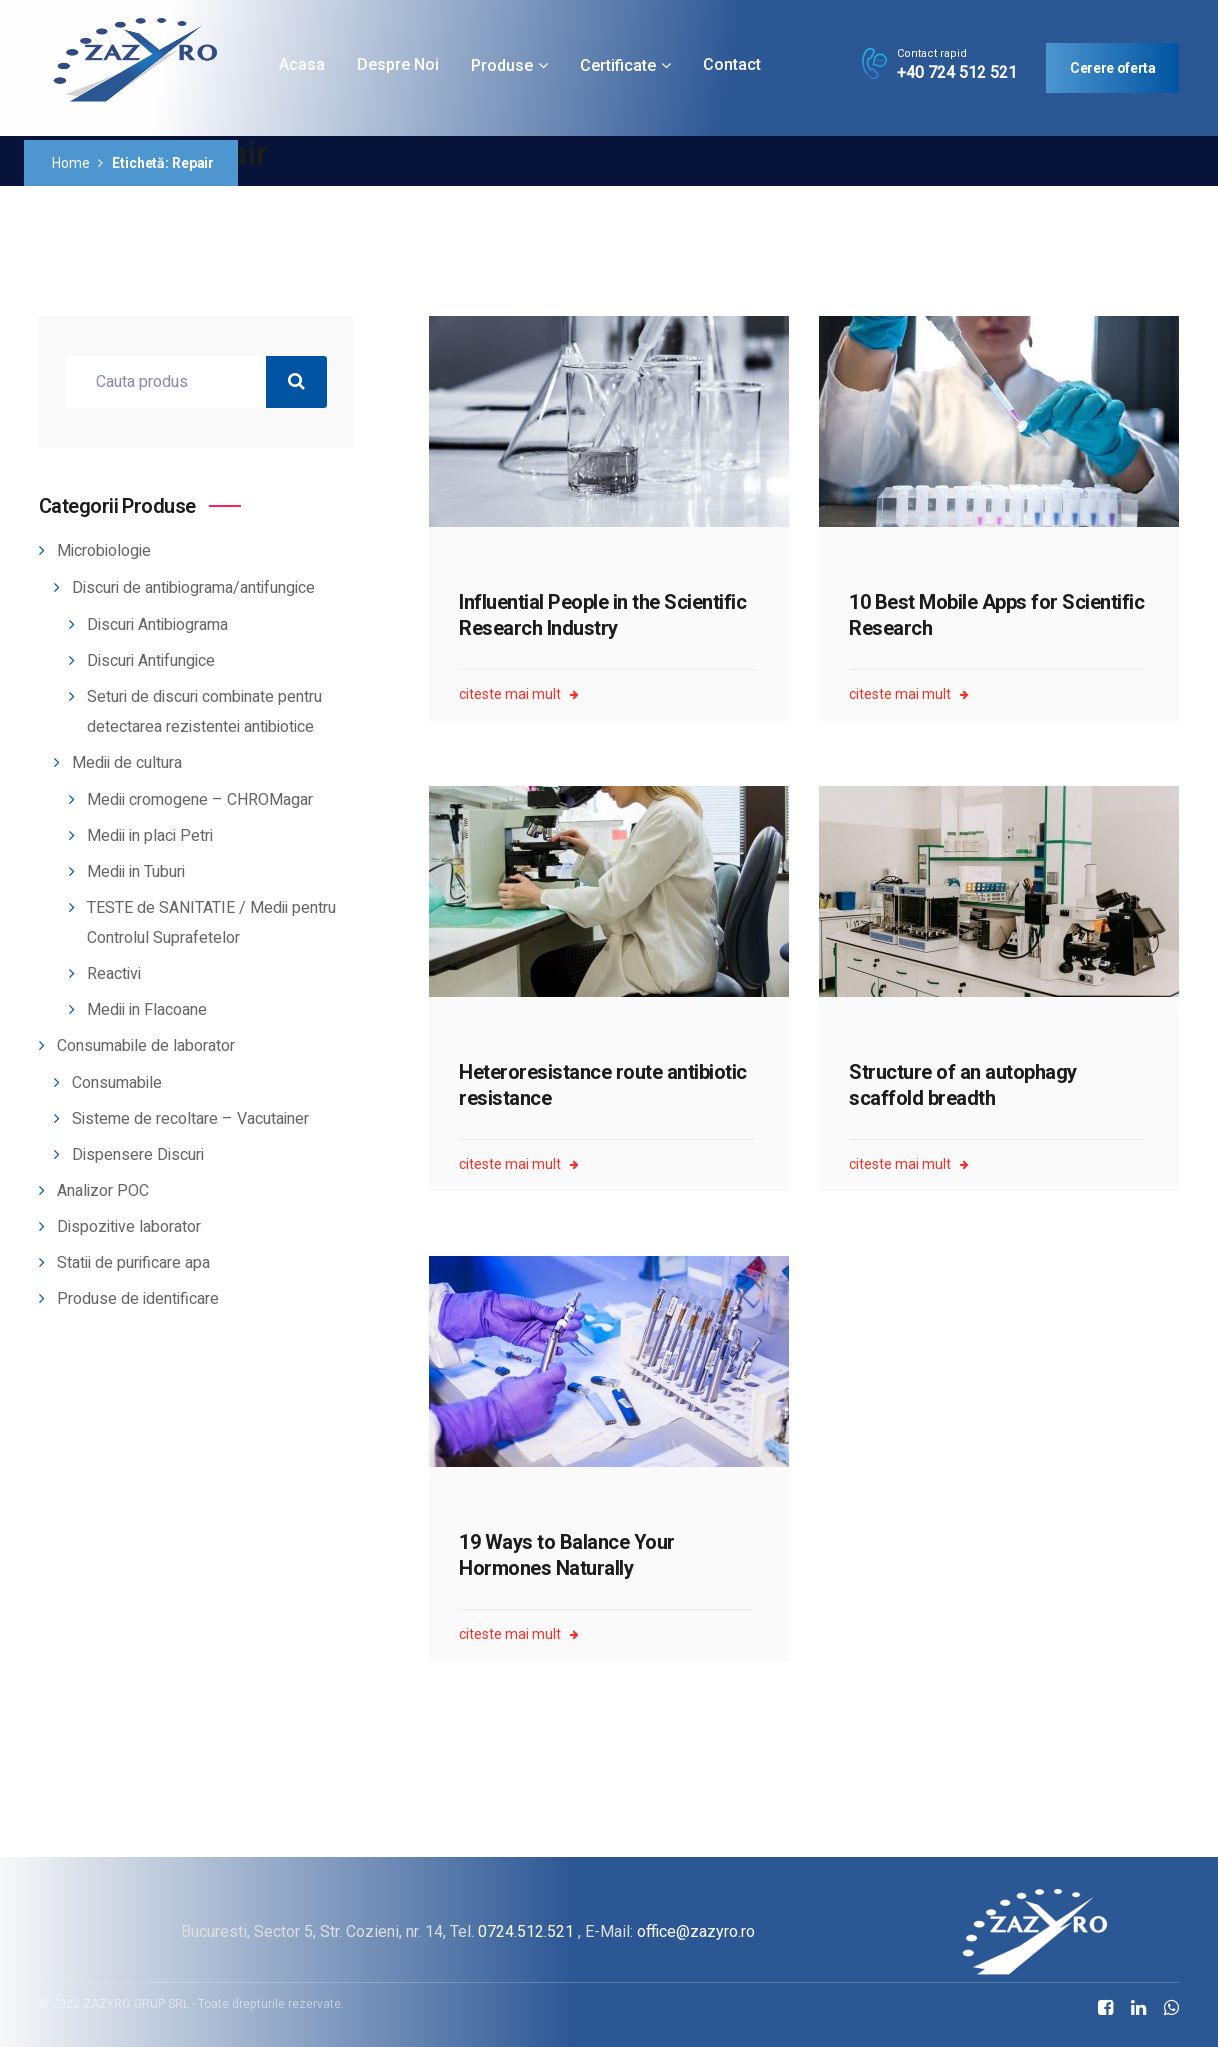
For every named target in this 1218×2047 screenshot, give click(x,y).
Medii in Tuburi (136, 872)
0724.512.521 (526, 1931)
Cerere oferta (1112, 68)
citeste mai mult (519, 694)
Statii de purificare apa (133, 1263)
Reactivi (114, 974)
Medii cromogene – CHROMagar (200, 800)
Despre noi (398, 64)
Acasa (302, 64)
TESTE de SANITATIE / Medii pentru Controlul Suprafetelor (211, 923)
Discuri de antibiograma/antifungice (193, 588)
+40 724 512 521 (957, 73)
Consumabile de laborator (146, 1046)
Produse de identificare (138, 1299)
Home (70, 163)
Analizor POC (103, 1191)
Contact (732, 64)
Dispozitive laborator (129, 1227)
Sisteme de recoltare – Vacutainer (190, 1119)
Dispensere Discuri (138, 1155)
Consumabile (117, 1083)
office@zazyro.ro (696, 1931)
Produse (502, 65)
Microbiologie (104, 551)
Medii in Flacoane (147, 1010)
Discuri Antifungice (151, 661)
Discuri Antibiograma (157, 625)
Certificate (618, 65)
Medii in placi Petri (150, 836)
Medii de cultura (127, 763)
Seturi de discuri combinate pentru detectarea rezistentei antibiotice (204, 712)
